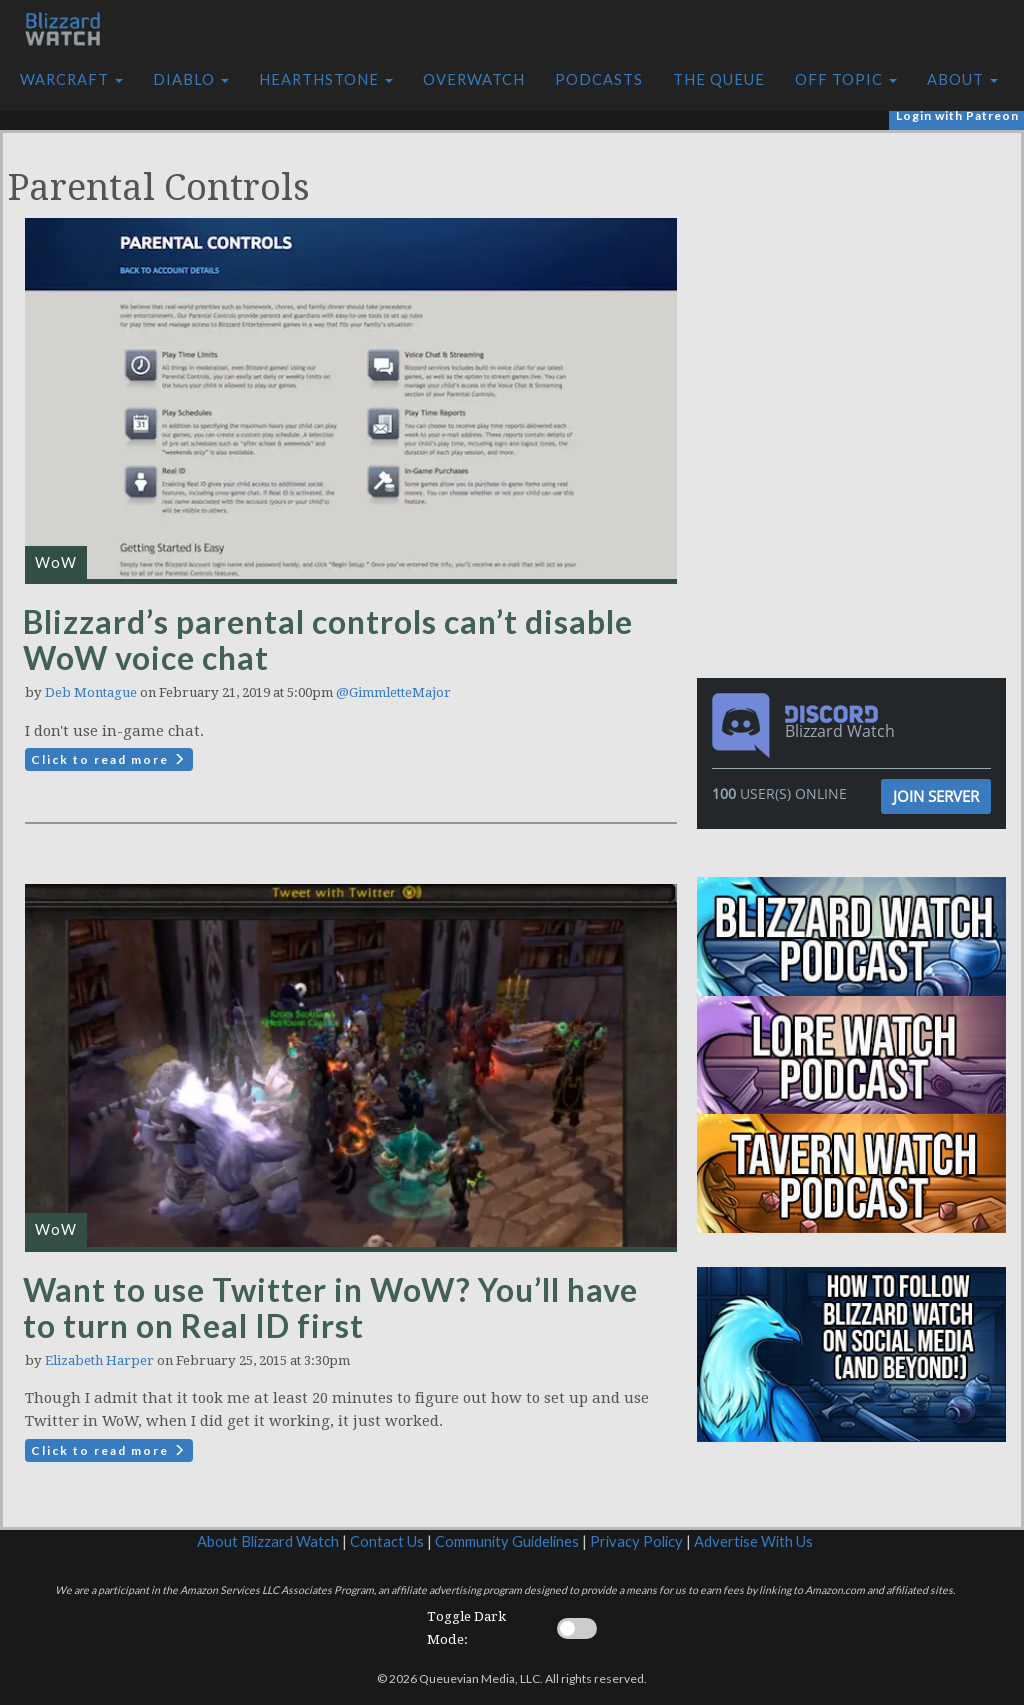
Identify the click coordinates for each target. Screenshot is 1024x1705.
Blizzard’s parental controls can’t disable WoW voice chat (328, 639)
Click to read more (109, 759)
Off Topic (846, 79)
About (962, 79)
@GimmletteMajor (393, 692)
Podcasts (599, 79)
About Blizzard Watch (268, 1541)
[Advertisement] (857, 273)
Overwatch (474, 79)
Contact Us (387, 1541)
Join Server (936, 796)
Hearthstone (326, 79)
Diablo (191, 79)
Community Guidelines (507, 1541)
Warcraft (71, 79)
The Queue (719, 79)
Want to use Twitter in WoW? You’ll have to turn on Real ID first (330, 1307)
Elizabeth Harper (99, 1360)
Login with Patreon (957, 115)
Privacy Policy (636, 1541)
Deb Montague (91, 692)
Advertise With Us (753, 1541)
